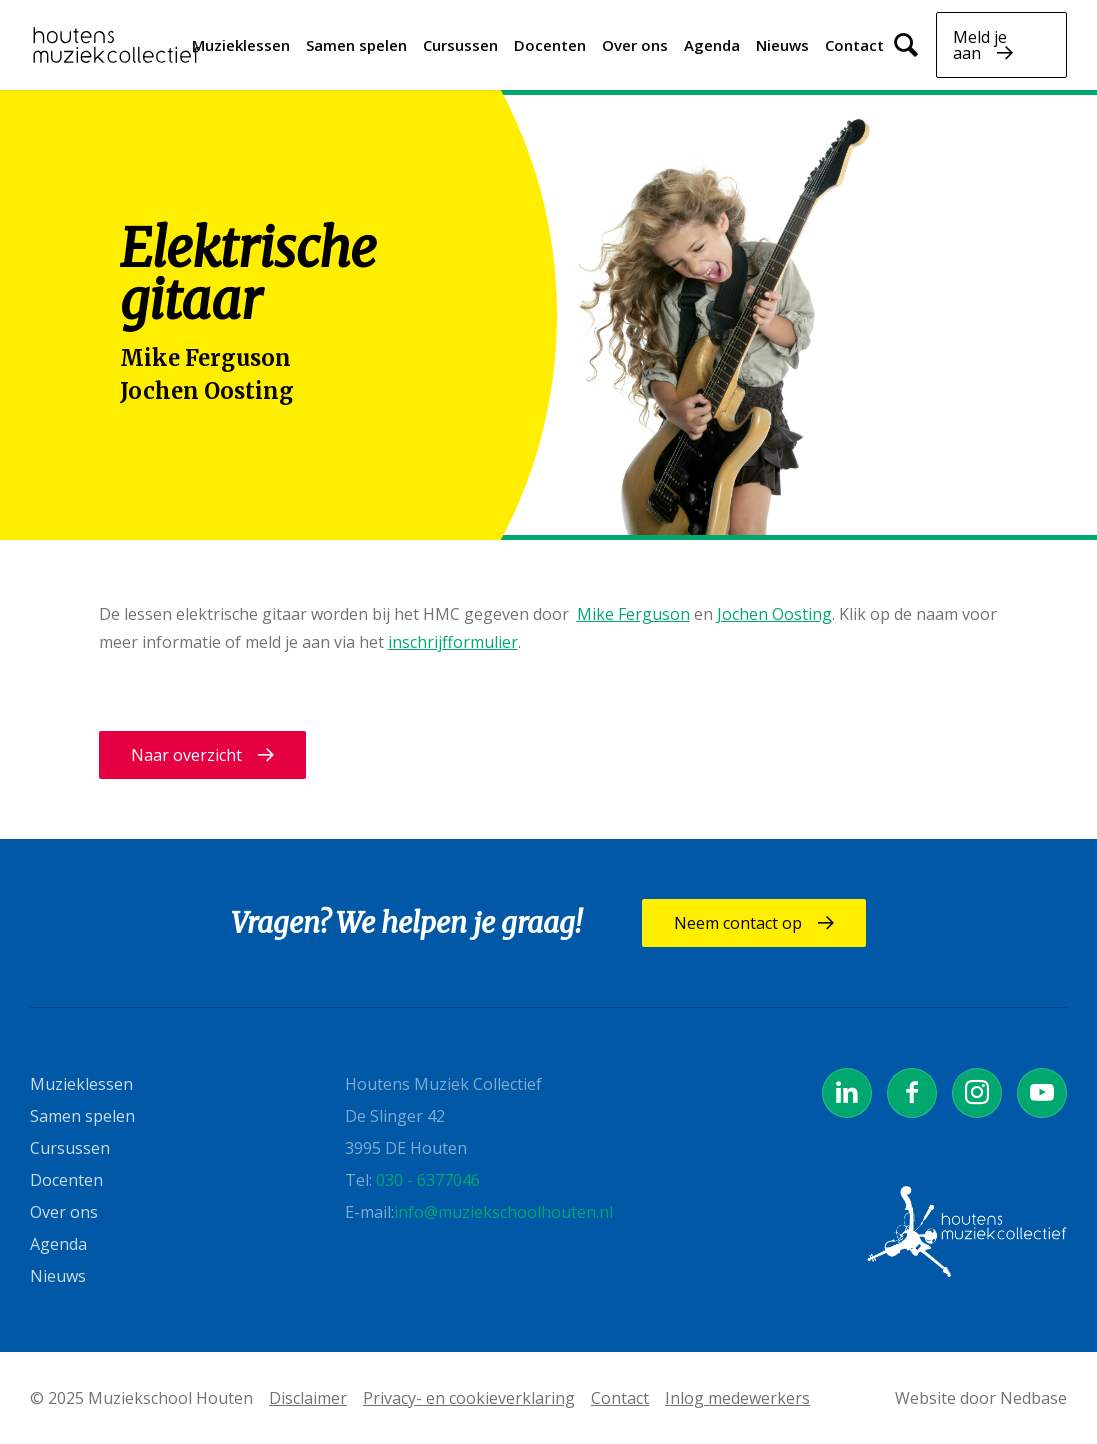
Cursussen (460, 45)
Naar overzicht (186, 755)
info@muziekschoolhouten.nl (503, 1212)
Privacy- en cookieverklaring (469, 1398)
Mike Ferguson (205, 358)
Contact (854, 45)
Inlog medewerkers (737, 1398)
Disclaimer (308, 1398)
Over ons (635, 45)
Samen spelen (356, 45)
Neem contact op (738, 923)
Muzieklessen (241, 45)
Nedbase (1033, 1398)
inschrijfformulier (453, 642)
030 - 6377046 (428, 1180)
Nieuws (782, 45)
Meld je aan (980, 45)
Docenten (550, 45)
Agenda (712, 45)
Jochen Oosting (207, 391)
